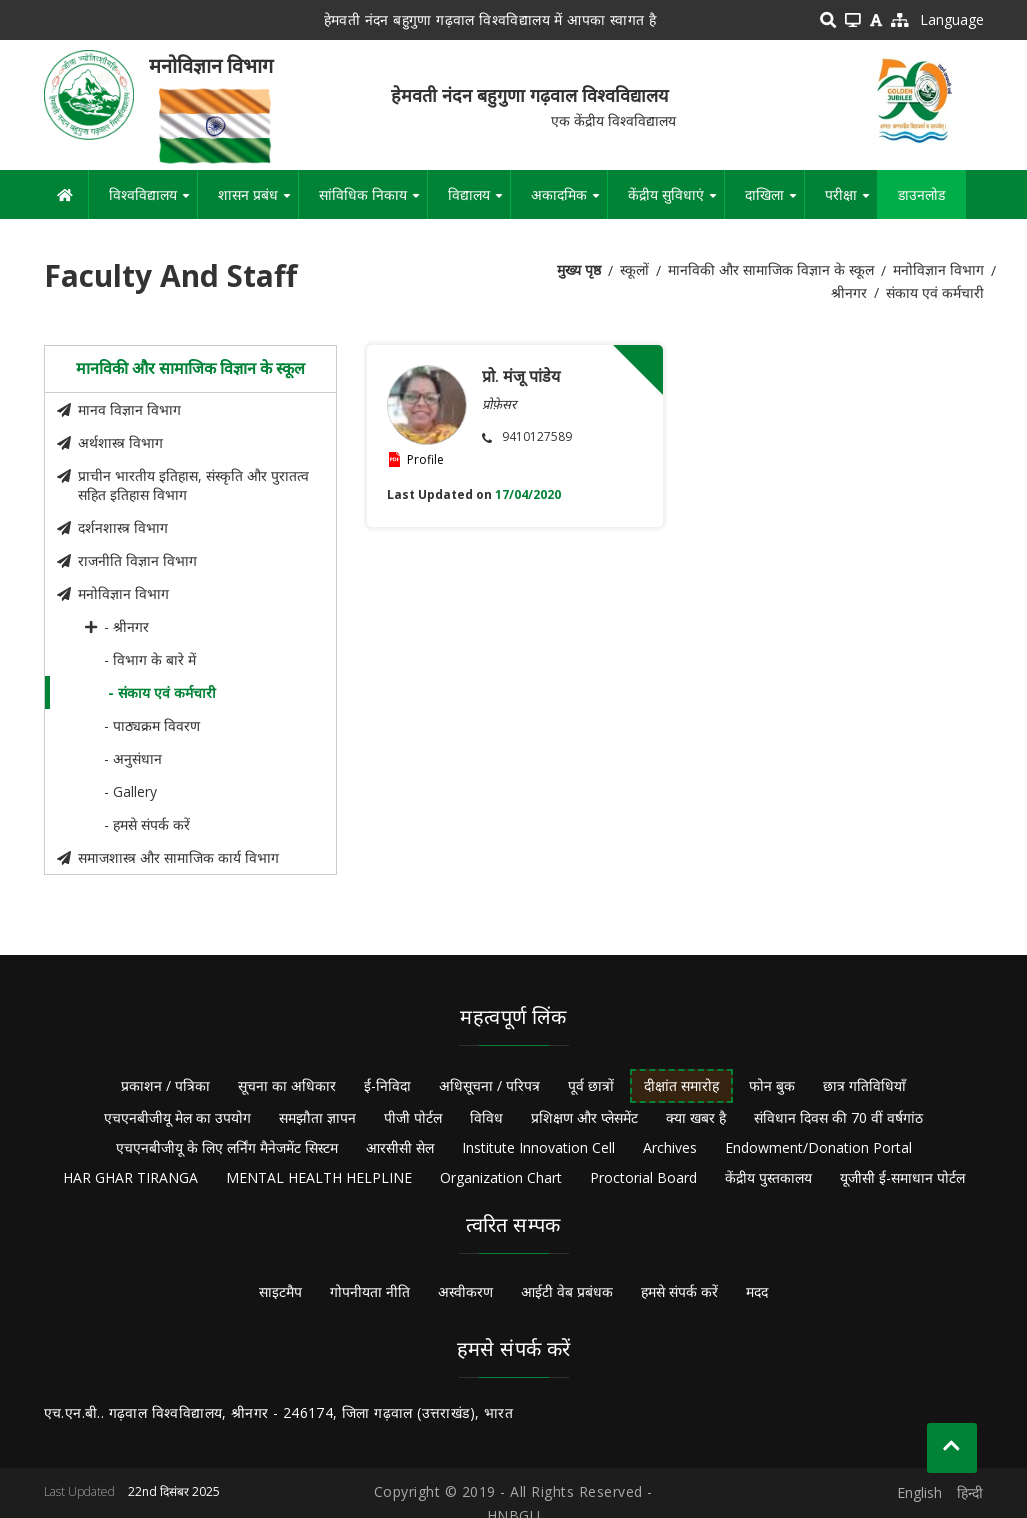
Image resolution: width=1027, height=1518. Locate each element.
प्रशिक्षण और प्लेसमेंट (584, 1117)
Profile (425, 459)
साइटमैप (280, 1291)
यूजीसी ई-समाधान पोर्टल (902, 1177)
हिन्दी (970, 1492)
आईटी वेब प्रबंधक (567, 1291)
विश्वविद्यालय (153, 202)
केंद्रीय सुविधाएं (676, 202)
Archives (670, 1147)
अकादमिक (569, 202)
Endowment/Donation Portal (818, 1147)
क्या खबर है (696, 1117)
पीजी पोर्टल (413, 1117)
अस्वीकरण (465, 1291)
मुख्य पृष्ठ (579, 269)
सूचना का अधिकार (287, 1085)
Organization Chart (501, 1177)
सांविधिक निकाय (373, 202)
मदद (757, 1291)
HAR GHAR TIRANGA (130, 1177)
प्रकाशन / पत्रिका (165, 1085)
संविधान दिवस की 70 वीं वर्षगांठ (838, 1117)
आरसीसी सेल (400, 1147)
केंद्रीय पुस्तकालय (768, 1177)
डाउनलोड (921, 194)
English (919, 1492)
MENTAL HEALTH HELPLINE (319, 1177)
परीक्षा (851, 202)
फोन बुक (772, 1085)
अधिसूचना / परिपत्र (489, 1085)
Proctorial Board (643, 1177)
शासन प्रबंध (258, 202)
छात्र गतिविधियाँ (864, 1085)
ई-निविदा (387, 1085)
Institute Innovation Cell (538, 1147)
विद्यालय (479, 202)
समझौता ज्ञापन (317, 1117)
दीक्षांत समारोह (681, 1085)
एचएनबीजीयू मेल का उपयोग (177, 1117)
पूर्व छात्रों (591, 1085)
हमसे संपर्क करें (679, 1291)
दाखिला (774, 202)
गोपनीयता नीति (370, 1291)
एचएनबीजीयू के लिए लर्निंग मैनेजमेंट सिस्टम (227, 1147)
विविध (486, 1117)
